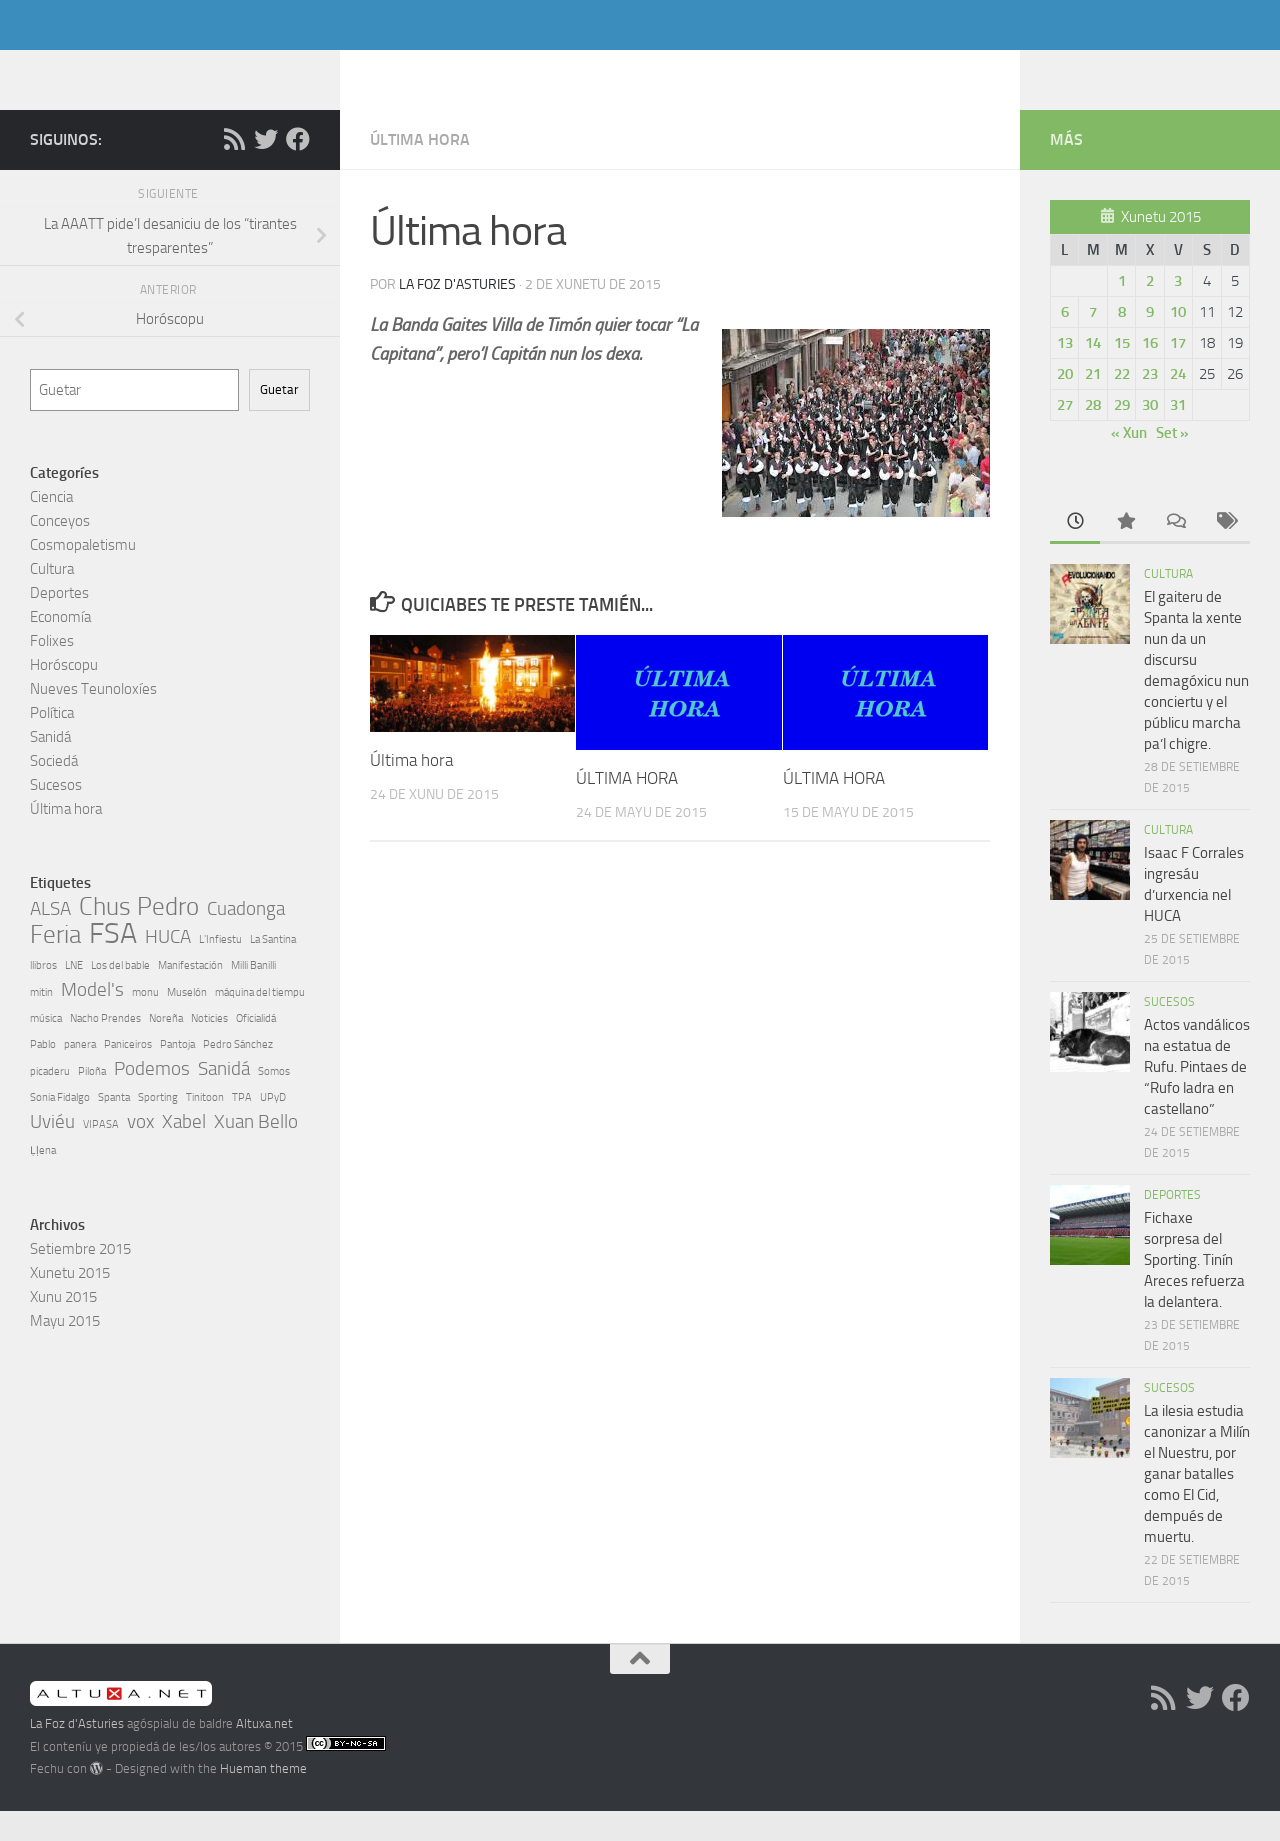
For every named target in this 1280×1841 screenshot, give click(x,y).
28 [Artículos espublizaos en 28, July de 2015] (1093, 435)
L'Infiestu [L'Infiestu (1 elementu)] (220, 969)
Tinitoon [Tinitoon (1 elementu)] (205, 1127)
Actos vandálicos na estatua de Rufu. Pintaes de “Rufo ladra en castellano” (1197, 1097)
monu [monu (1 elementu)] (145, 1022)
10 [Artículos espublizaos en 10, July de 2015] (1178, 342)
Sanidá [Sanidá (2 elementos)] (224, 1098)
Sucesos (56, 815)
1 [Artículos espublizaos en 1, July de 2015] (1122, 311)
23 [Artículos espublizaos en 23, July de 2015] (1150, 404)
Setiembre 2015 (80, 1279)
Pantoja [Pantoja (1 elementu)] (177, 1074)
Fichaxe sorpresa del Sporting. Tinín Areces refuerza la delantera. (1194, 1290)
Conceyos (60, 551)
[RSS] (234, 169)
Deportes (59, 623)
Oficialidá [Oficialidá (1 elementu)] (256, 1048)
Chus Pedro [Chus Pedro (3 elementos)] (139, 937)
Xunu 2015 (63, 1327)
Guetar (279, 419)
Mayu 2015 (65, 1351)
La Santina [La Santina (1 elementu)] (273, 969)
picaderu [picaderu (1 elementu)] (50, 1101)
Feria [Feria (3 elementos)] (55, 965)
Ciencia (51, 527)
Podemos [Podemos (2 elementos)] (152, 1098)
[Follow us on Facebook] (298, 169)
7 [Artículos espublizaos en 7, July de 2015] (1093, 342)
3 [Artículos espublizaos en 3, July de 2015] (1178, 311)
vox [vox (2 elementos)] (140, 1151)
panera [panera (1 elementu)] (80, 1074)
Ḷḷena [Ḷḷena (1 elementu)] (43, 1180)
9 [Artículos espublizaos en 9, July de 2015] (1150, 342)
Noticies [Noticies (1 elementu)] (209, 1048)
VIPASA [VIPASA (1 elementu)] (101, 1154)
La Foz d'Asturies (177, 69)
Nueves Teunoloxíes (93, 719)
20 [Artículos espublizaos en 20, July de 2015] (1065, 404)
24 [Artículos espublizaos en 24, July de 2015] (1178, 404)
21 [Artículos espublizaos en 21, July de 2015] (1093, 404)
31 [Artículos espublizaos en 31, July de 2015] (1178, 435)
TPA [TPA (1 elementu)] (242, 1127)
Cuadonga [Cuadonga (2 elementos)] (246, 938)
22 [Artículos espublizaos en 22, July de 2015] (1122, 404)
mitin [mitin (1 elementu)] (41, 1022)
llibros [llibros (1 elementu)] (43, 995)
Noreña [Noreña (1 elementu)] (166, 1048)
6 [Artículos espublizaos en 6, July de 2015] (1065, 342)
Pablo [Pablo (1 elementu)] (43, 1074)
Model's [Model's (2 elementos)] (92, 1019)
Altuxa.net (264, 1753)
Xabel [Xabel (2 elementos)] (184, 1151)
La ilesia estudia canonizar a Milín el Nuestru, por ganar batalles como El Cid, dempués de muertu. (1197, 1504)
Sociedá (54, 791)
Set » (1172, 463)
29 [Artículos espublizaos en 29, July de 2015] (1122, 435)
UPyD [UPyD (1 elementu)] (273, 1127)
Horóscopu (64, 695)
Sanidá (50, 767)
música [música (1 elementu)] (46, 1048)
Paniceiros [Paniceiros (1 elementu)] (128, 1074)
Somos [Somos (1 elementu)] (274, 1101)
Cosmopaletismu (83, 575)
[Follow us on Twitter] (266, 169)
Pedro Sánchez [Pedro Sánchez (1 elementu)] (238, 1074)
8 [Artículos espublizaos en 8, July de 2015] (1122, 342)
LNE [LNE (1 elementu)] (74, 995)
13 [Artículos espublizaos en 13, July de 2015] (1065, 373)
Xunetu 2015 (70, 1303)
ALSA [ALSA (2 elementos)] (50, 938)
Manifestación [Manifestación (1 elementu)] (190, 995)
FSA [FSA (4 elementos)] (113, 964)
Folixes (52, 671)
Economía (60, 647)
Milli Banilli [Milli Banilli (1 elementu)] (253, 995)
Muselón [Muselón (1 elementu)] (187, 1022)
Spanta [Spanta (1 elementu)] (114, 1127)
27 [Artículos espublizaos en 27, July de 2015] (1065, 435)
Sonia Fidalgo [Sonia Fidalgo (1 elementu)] (60, 1127)
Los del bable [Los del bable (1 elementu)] (120, 995)
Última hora (420, 169)
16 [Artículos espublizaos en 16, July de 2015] (1150, 373)
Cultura (52, 599)
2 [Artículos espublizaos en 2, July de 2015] (1150, 311)
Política (52, 743)
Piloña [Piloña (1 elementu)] (92, 1101)
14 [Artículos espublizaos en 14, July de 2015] (1093, 373)
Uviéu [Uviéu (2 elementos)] (52, 1151)
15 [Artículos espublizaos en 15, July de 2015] (1122, 373)
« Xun (1129, 463)
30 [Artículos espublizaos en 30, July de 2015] (1150, 435)
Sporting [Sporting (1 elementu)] (158, 1127)
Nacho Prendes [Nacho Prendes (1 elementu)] (105, 1048)
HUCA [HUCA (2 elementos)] (168, 966)
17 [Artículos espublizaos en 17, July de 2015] (1178, 373)
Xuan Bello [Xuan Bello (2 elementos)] (256, 1151)
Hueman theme (263, 1798)
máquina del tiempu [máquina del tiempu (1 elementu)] (260, 1022)
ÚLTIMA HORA (627, 808)
